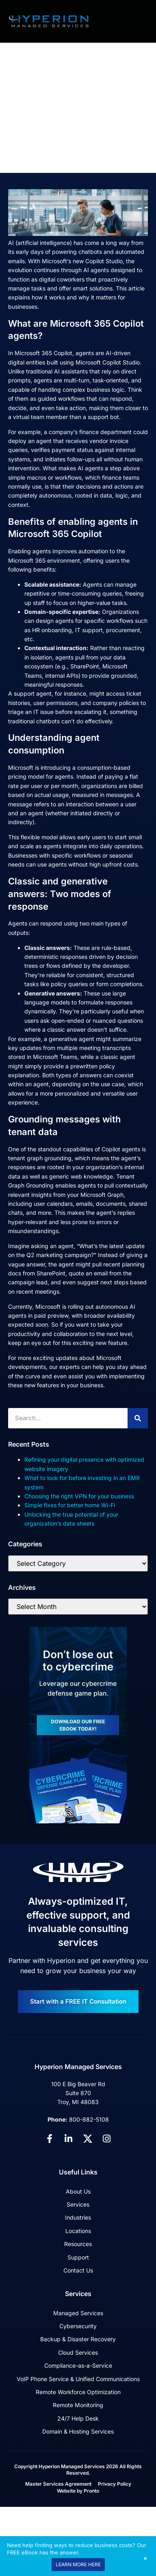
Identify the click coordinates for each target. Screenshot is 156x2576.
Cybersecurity (78, 2326)
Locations (78, 2230)
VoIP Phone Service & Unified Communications (78, 2378)
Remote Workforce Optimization (78, 2391)
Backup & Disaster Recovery (78, 2339)
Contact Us (78, 2270)
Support (78, 2257)
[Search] (138, 1418)
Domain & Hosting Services (78, 2431)
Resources (78, 2243)
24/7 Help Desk (78, 2418)
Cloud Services (78, 2352)
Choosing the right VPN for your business (79, 1496)
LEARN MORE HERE (78, 2564)
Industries (78, 2217)
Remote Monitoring (78, 2404)
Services (78, 2204)
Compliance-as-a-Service (78, 2365)
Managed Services (78, 2313)
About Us (78, 2191)
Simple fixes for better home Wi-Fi (69, 1505)
